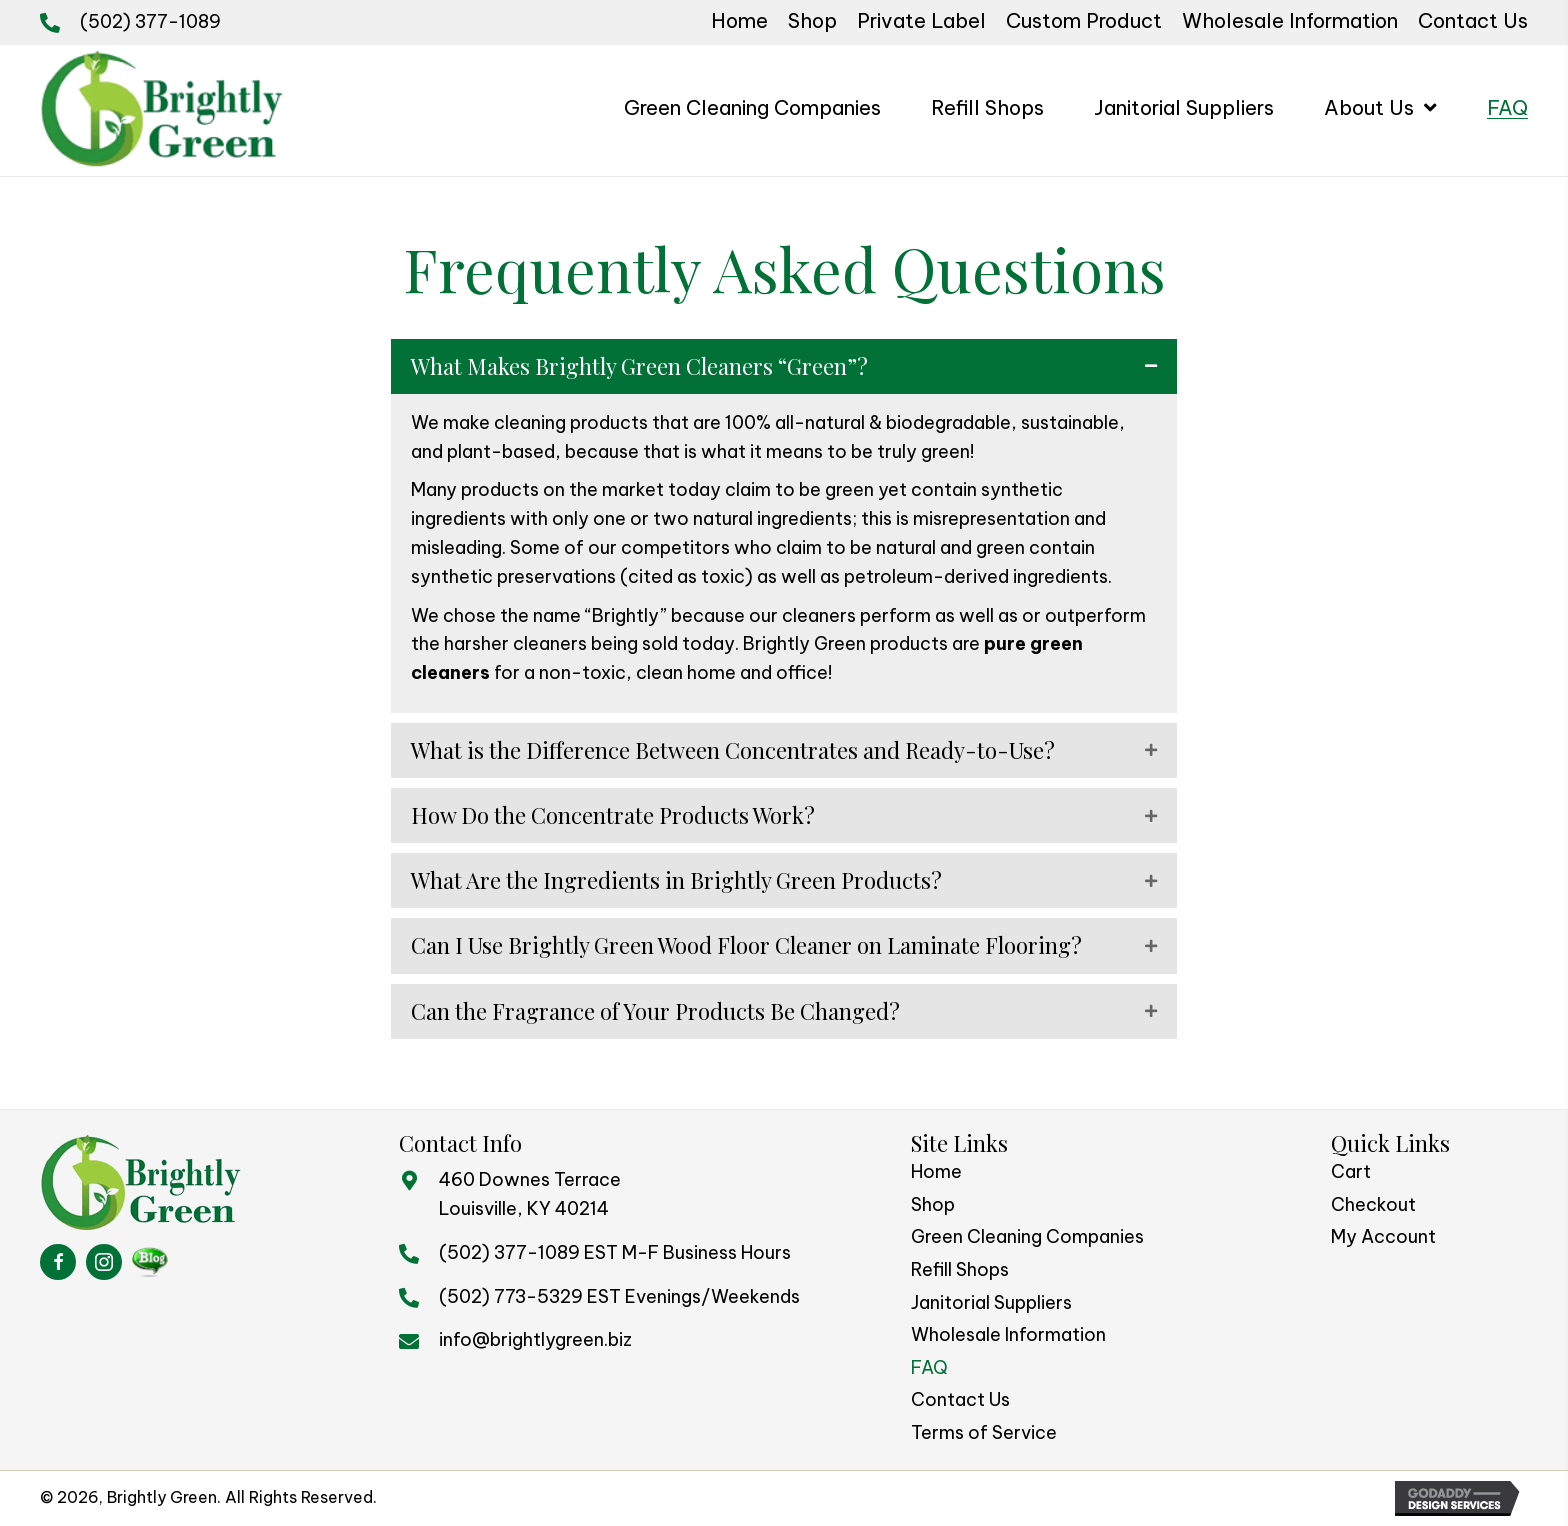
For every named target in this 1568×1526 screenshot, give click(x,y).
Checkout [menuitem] (1373, 1204)
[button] (784, 366)
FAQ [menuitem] (929, 1367)
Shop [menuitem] (933, 1204)
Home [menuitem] (936, 1171)
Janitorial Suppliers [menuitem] (991, 1302)
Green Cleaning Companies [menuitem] (1027, 1236)
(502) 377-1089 (150, 21)
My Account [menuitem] (1383, 1236)
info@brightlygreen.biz (535, 1339)
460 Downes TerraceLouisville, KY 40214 (530, 1194)
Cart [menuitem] (1351, 1171)
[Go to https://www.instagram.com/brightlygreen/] (104, 1262)
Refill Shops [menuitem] (960, 1269)
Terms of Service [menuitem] (984, 1432)
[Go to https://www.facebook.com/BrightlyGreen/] (58, 1262)
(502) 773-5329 (511, 1296)
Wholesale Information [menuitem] (1008, 1334)
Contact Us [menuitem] (960, 1399)
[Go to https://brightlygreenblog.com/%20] (150, 1262)
